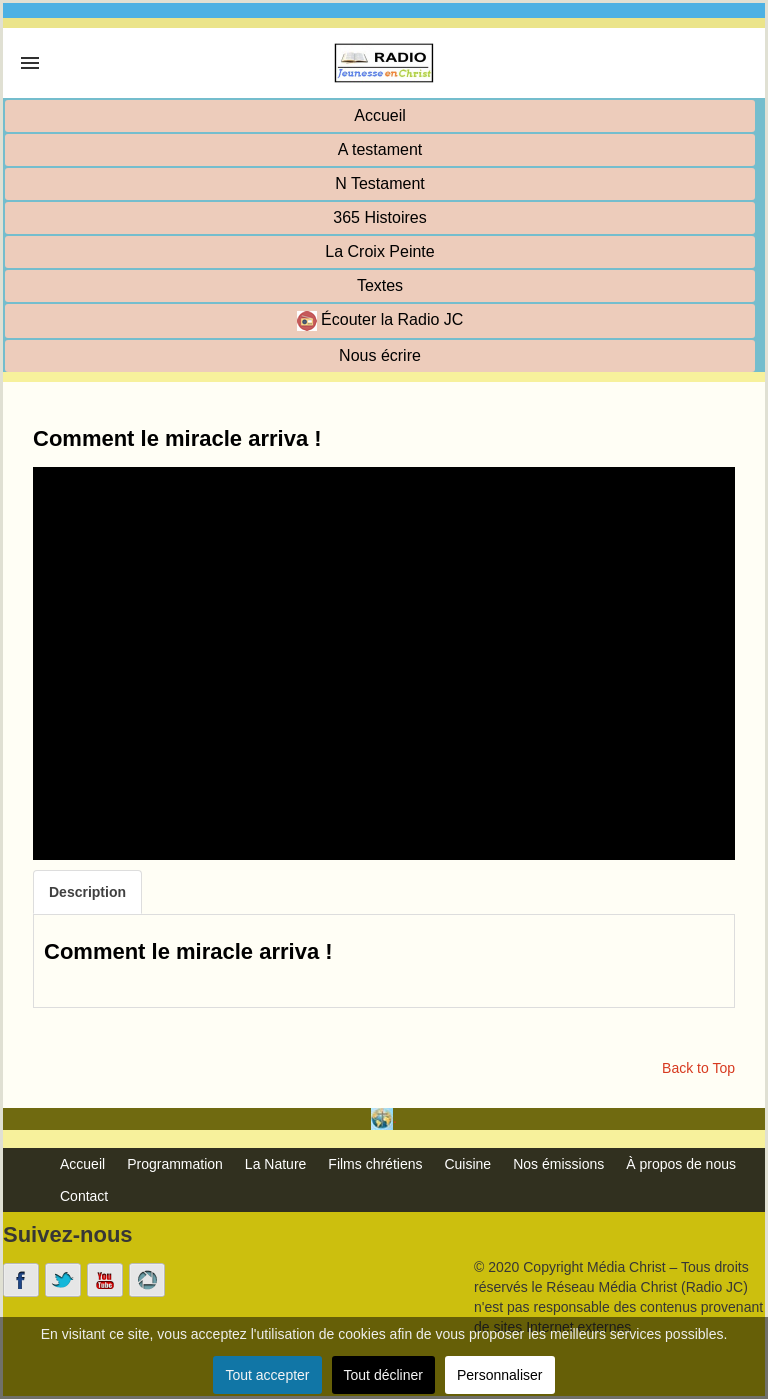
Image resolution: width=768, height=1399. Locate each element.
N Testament (380, 183)
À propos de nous (681, 1164)
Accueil (380, 115)
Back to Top (698, 1068)
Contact (84, 1196)
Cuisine (467, 1164)
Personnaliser (500, 1375)
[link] (30, 63)
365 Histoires (379, 217)
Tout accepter (267, 1375)
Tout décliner (383, 1375)
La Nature (275, 1164)
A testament (380, 149)
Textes (380, 285)
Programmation (175, 1164)
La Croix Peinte (379, 251)
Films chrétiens (375, 1164)
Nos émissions (558, 1164)
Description (87, 892)
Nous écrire (380, 355)
